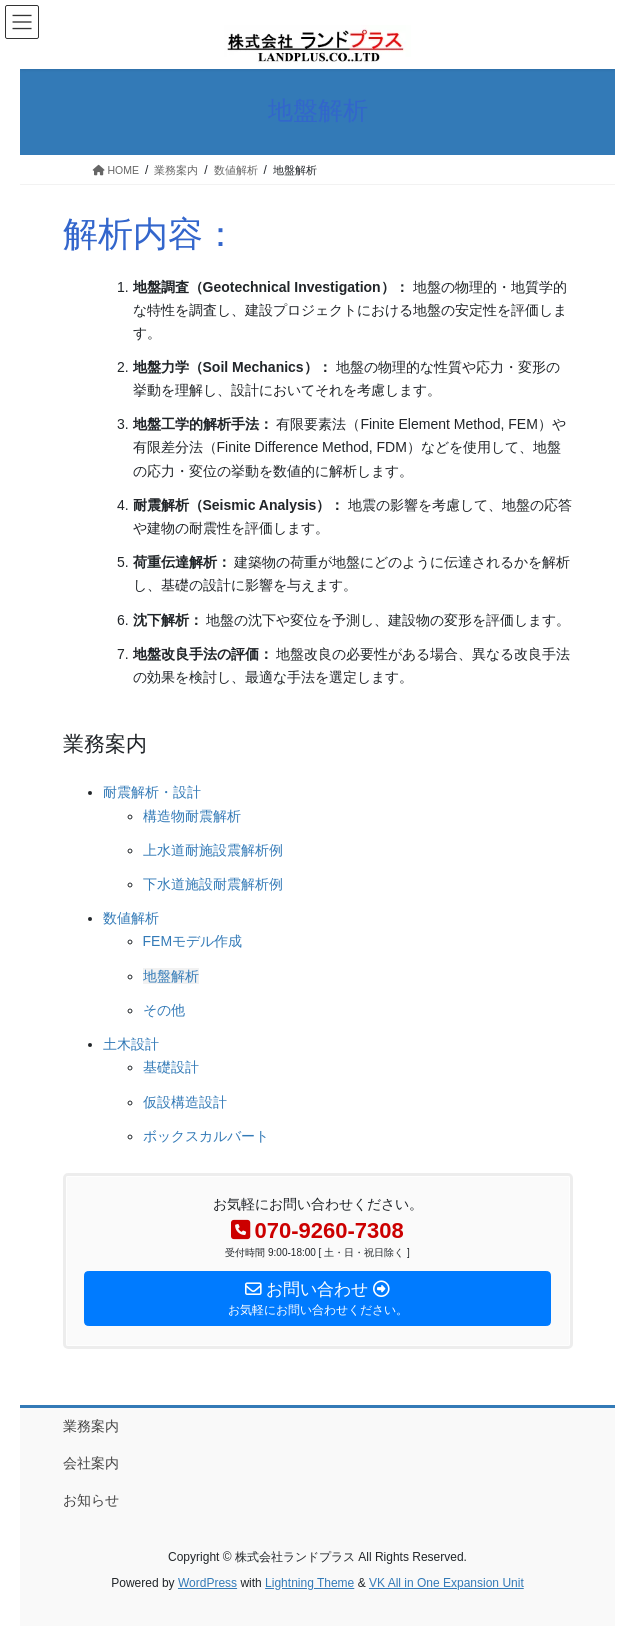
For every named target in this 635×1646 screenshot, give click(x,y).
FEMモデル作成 (193, 941)
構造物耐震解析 (192, 816)
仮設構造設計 (185, 1102)
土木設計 (131, 1044)
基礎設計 (171, 1067)
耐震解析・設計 (152, 792)
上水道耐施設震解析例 (213, 850)
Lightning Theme (309, 1583)
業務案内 (91, 1426)
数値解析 (131, 918)
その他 (164, 1010)
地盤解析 (171, 976)
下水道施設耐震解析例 (213, 884)
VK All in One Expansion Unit (446, 1583)
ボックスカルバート (206, 1136)
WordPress (207, 1583)
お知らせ (91, 1500)
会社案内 (91, 1463)
